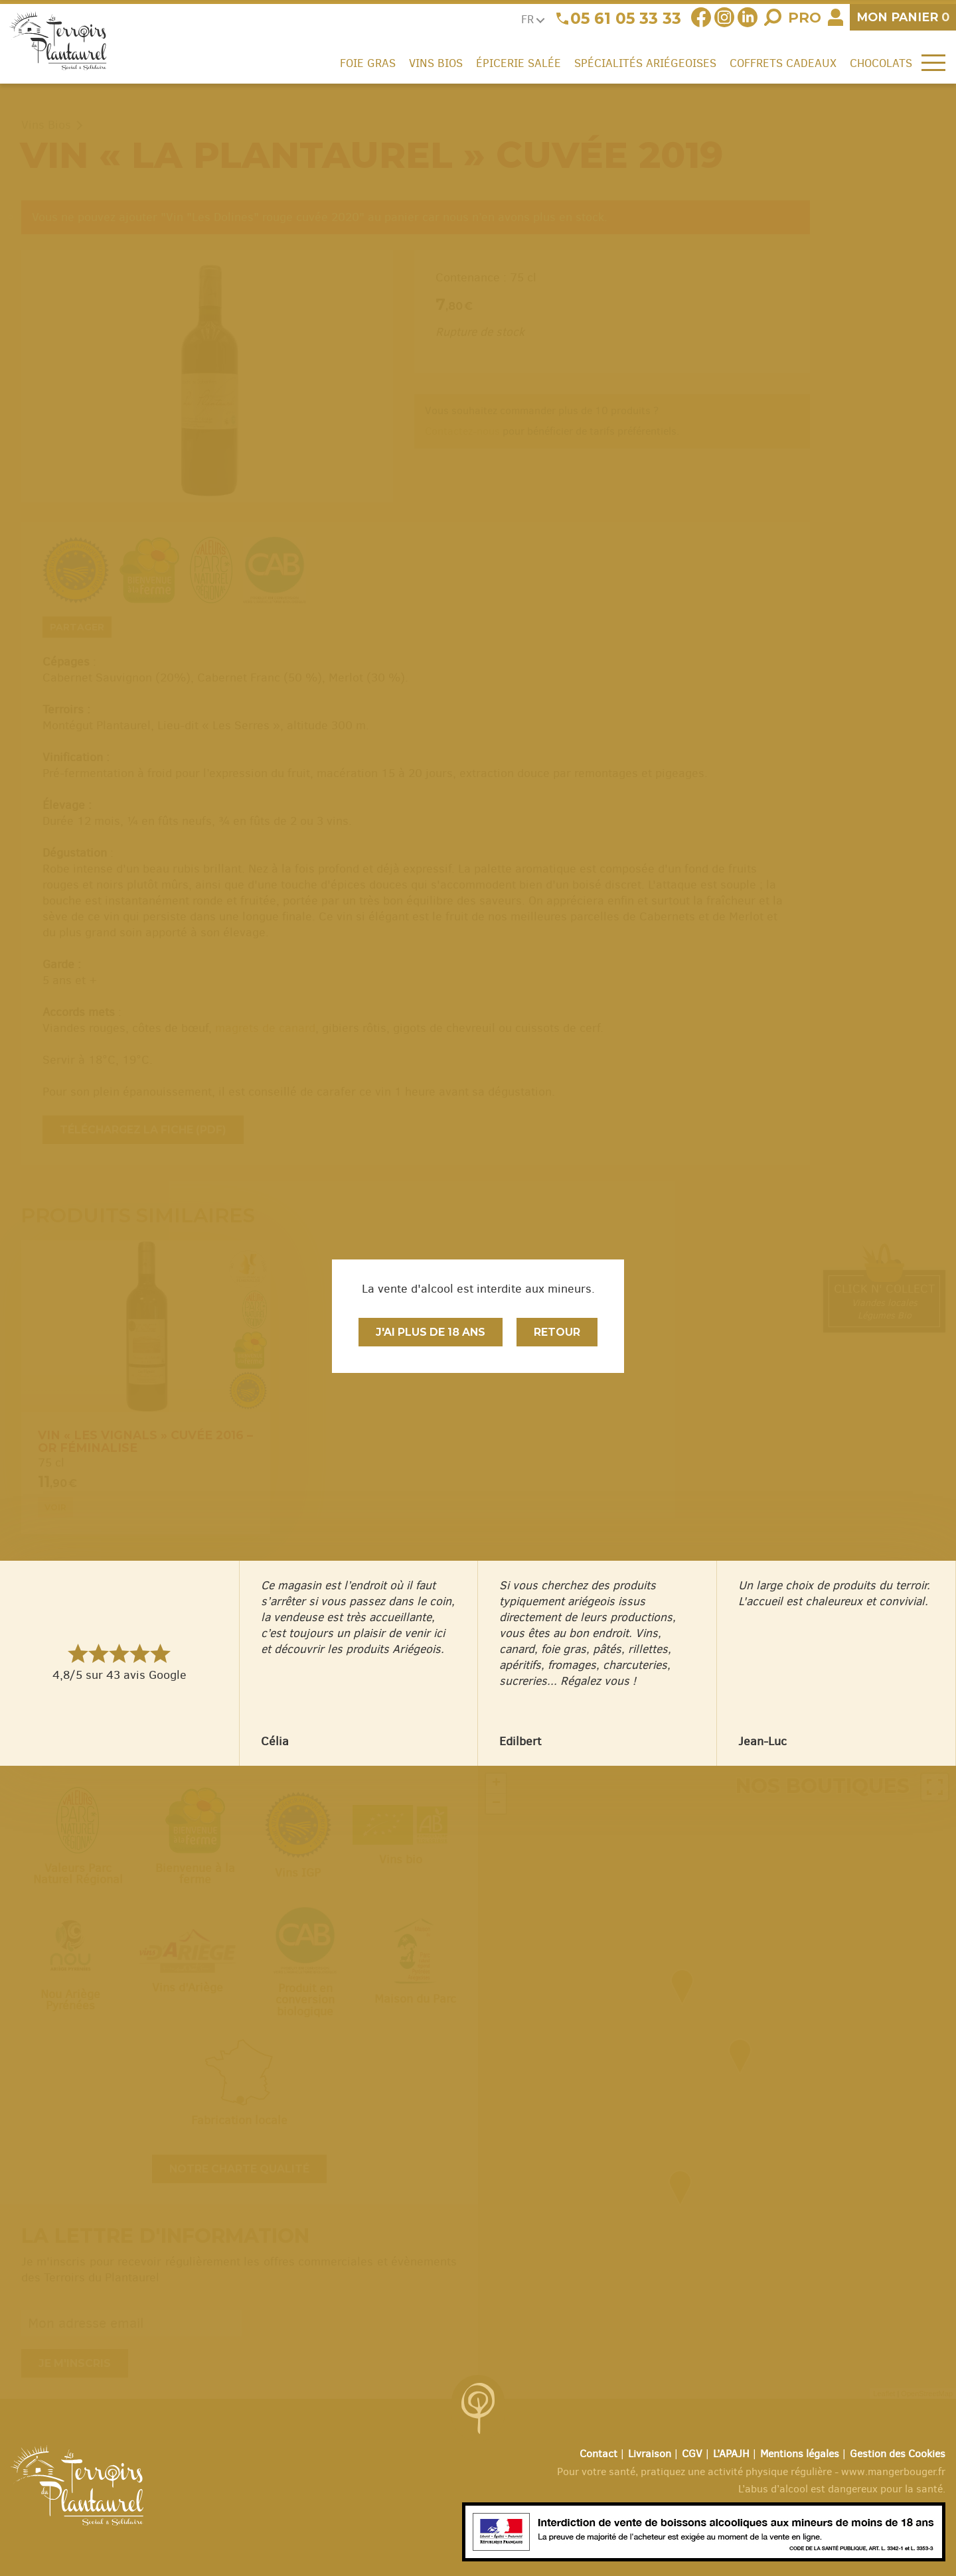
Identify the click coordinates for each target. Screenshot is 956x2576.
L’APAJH (731, 2454)
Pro (804, 17)
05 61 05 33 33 (625, 18)
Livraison (649, 2454)
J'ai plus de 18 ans (430, 1332)
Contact (598, 2454)
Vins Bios (436, 63)
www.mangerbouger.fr (893, 2471)
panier (902, 17)
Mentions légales (799, 2454)
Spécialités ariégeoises (645, 63)
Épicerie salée (518, 63)
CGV (692, 2454)
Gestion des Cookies (897, 2454)
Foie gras (368, 63)
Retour (557, 1332)
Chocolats (881, 63)
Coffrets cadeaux (783, 63)
